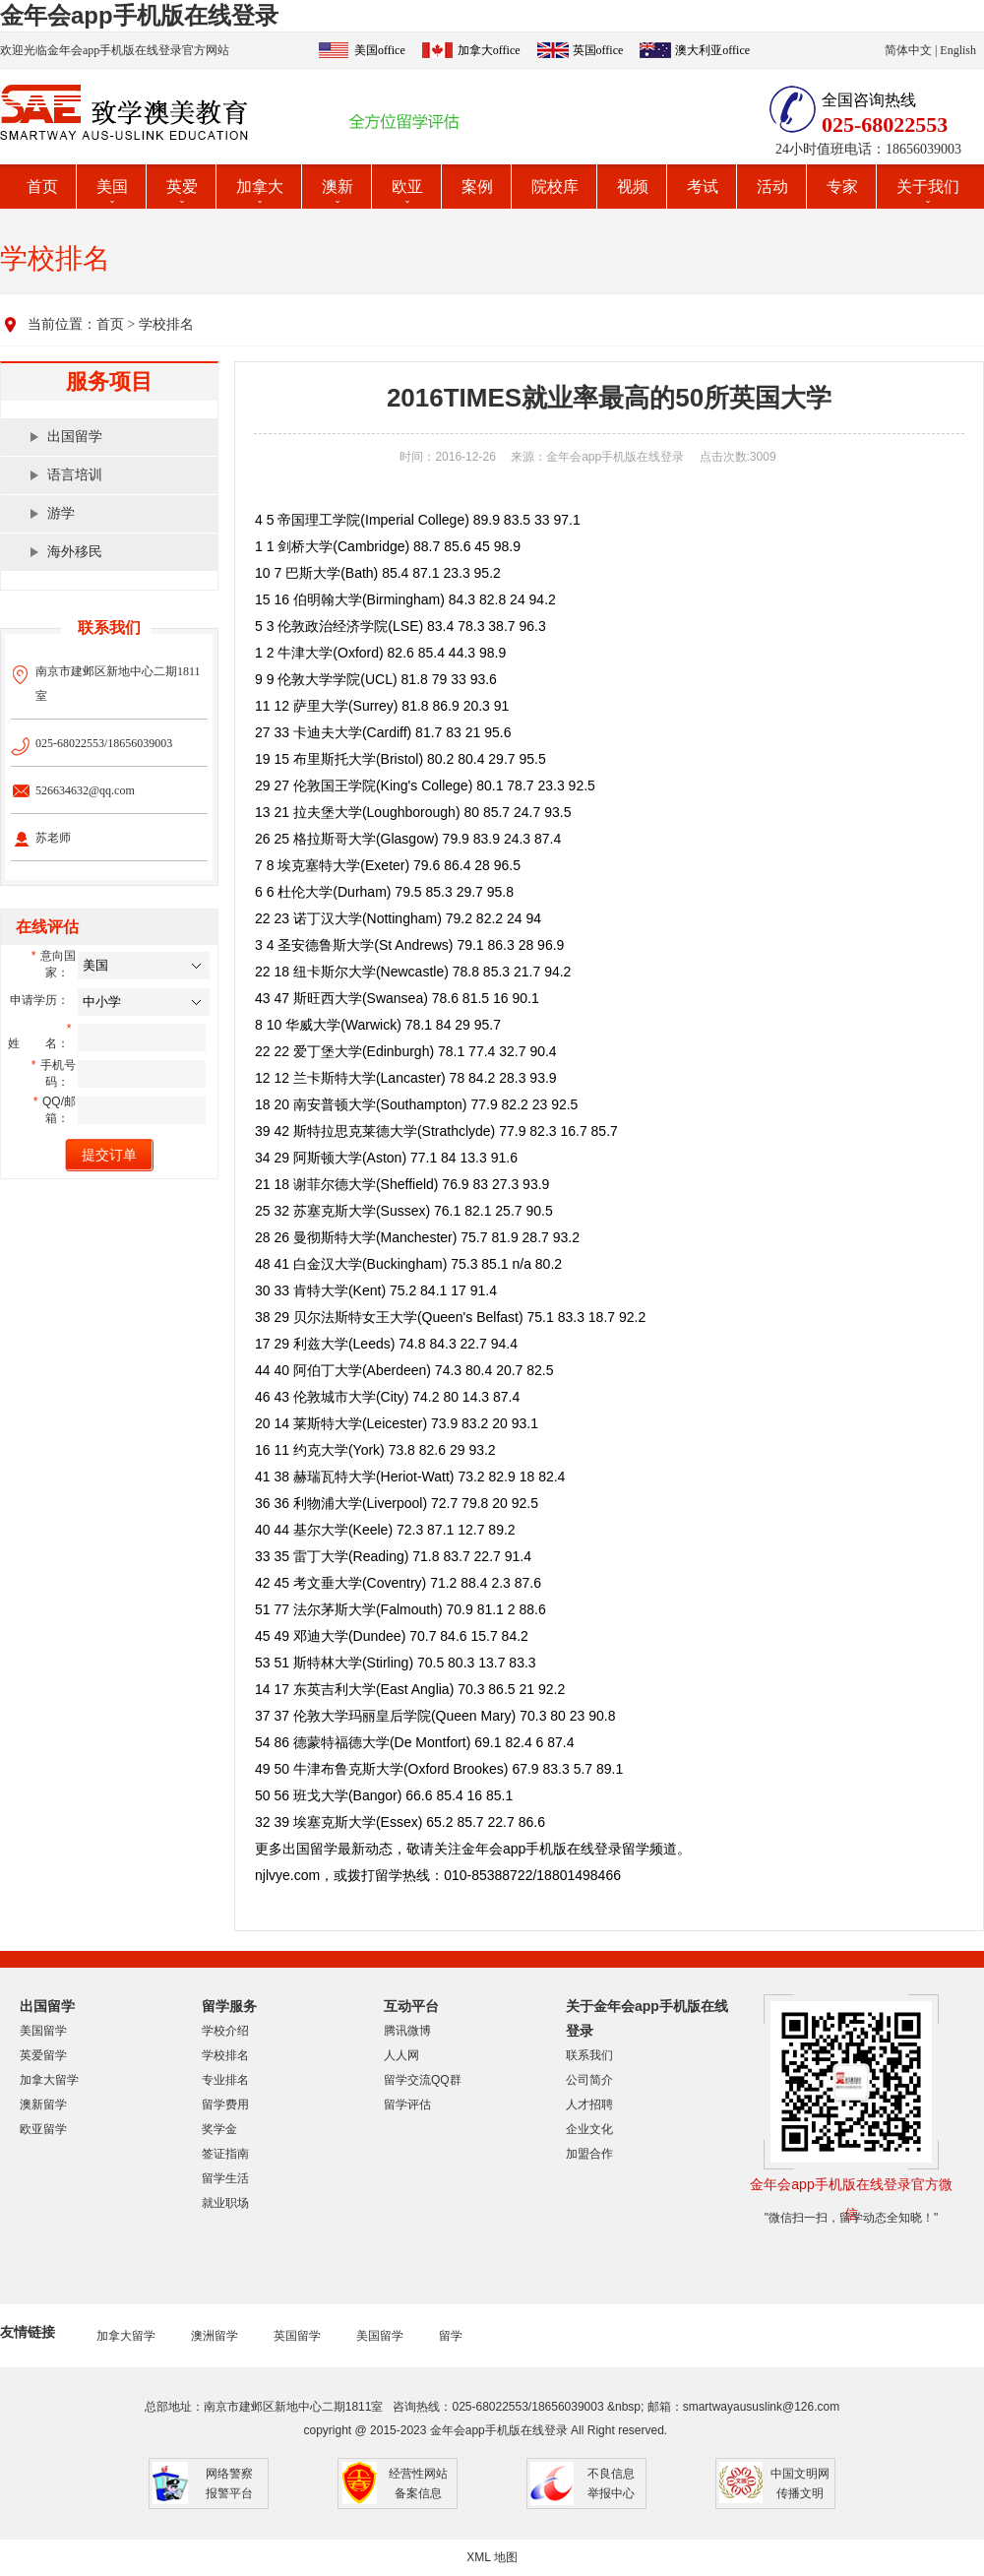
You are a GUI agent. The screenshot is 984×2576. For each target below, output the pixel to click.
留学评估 (407, 2104)
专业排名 (225, 2080)
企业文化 (589, 2129)
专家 (842, 186)
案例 (477, 186)
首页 (42, 186)
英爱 (182, 186)
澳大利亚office (712, 50)
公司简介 (589, 2080)
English (958, 50)
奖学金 (219, 2129)
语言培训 (74, 475)
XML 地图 (492, 2557)
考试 (702, 186)
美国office (379, 50)
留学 (450, 2336)
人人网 (401, 2055)
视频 (632, 186)
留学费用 (225, 2104)
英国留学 (297, 2336)
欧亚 (407, 186)
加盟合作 (589, 2154)
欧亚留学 (43, 2129)
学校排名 (166, 324)
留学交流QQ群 (422, 2080)
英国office (598, 50)
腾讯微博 (407, 2031)
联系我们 (589, 2055)
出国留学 (74, 436)
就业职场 (225, 2203)
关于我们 (927, 186)
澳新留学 (43, 2104)
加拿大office (489, 50)
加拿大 (259, 186)
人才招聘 (589, 2104)
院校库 (555, 186)
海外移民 (74, 551)
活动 (772, 186)
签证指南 (225, 2154)
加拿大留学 (49, 2080)
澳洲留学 (214, 2336)
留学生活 (225, 2178)
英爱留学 (43, 2055)
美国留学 (43, 2031)
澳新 (337, 186)
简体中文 (908, 50)
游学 (61, 513)
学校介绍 (225, 2031)
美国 (112, 186)
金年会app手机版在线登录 (139, 15)
